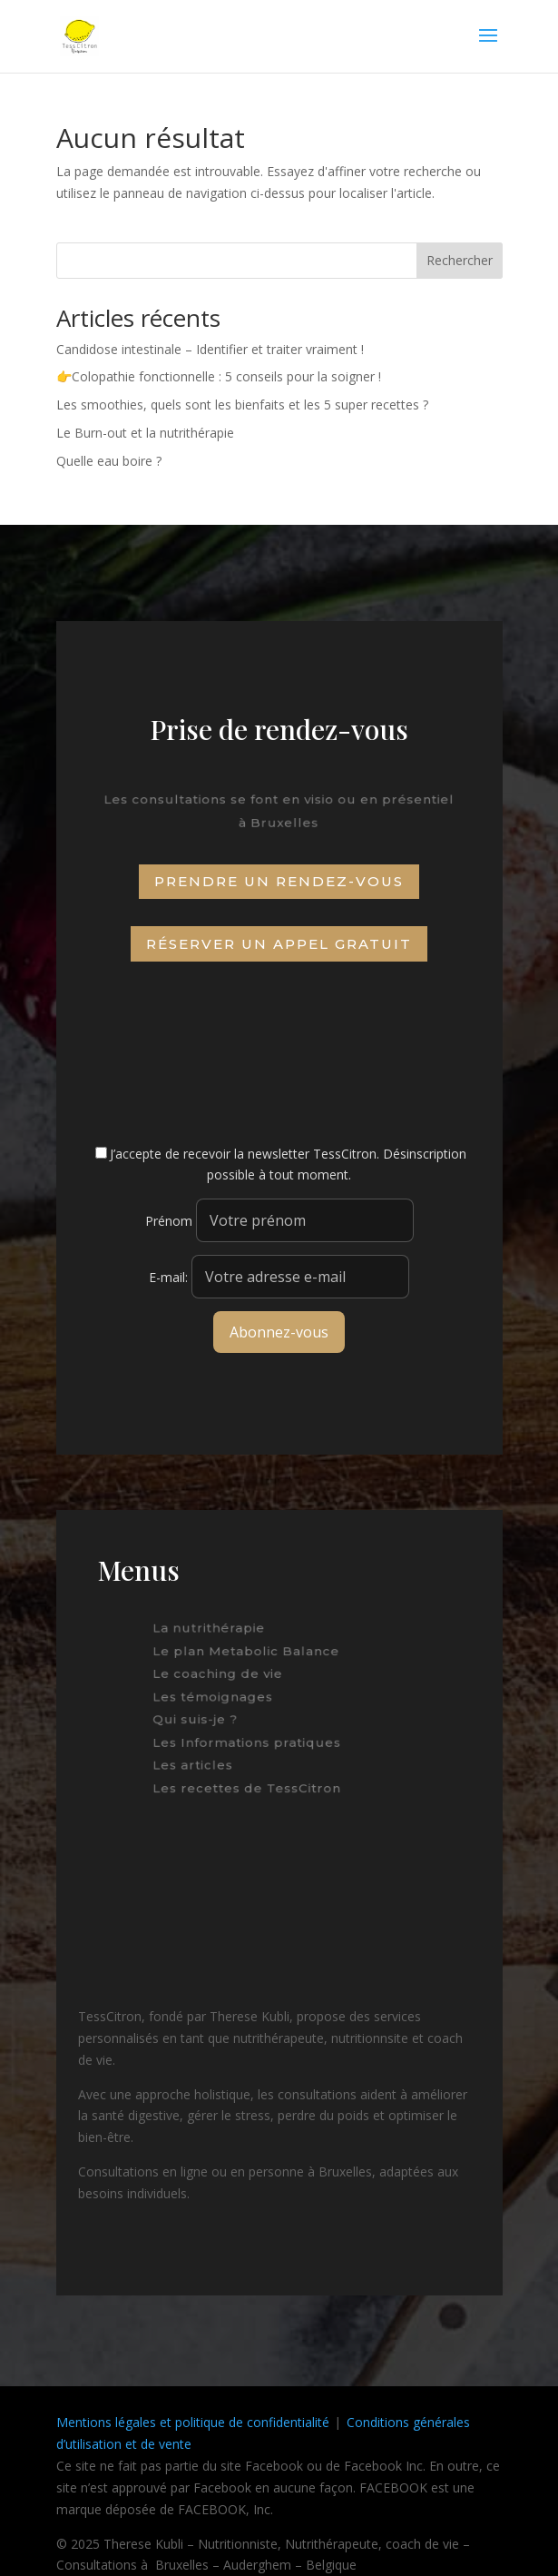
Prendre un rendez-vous (279, 881)
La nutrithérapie (214, 1632)
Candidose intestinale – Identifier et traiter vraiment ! (210, 349)
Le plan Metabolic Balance (249, 1654)
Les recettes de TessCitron (250, 1782)
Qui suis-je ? (201, 1718)
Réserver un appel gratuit (279, 943)
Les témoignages (218, 1697)
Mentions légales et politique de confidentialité (192, 2422)
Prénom (168, 1220)
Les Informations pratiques (250, 1739)
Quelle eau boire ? (109, 460)
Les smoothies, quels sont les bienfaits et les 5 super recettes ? (242, 404)
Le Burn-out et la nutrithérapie (145, 432)
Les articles (201, 1760)
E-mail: (279, 1277)
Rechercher (459, 260)
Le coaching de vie (222, 1675)
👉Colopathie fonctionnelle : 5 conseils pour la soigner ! (218, 376)
